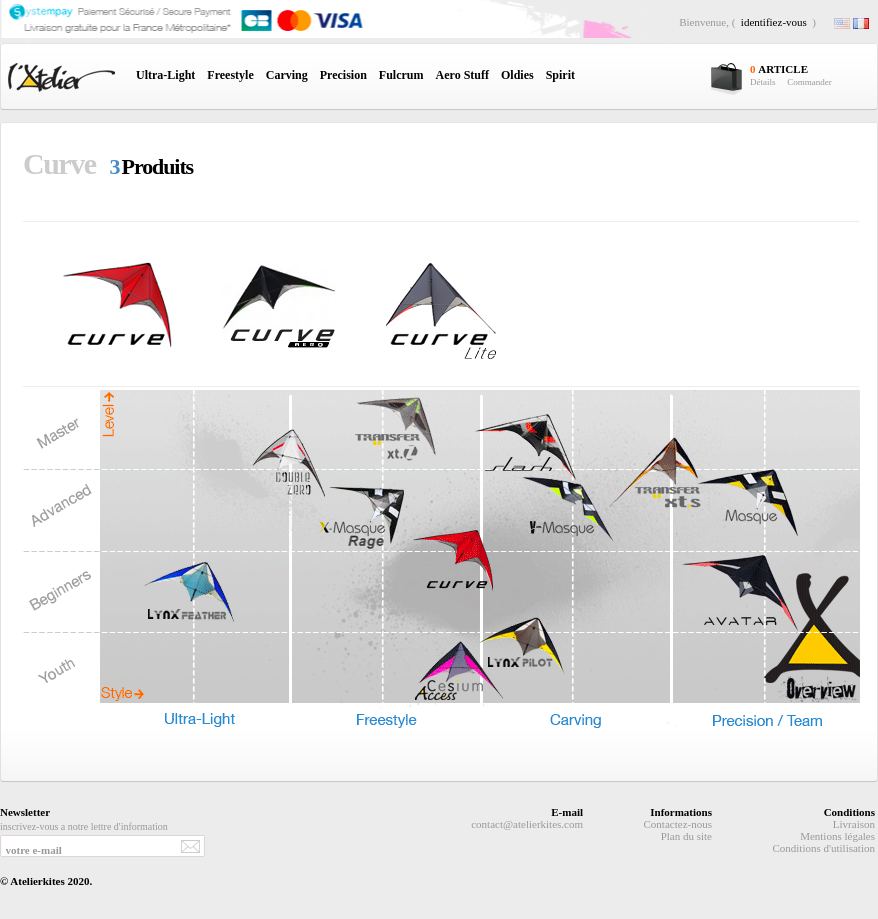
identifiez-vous (774, 22)
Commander (809, 82)
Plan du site (686, 836)
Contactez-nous (678, 824)
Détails (763, 82)
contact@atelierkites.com (527, 824)
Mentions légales (837, 836)
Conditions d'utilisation (823, 848)
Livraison (854, 824)
